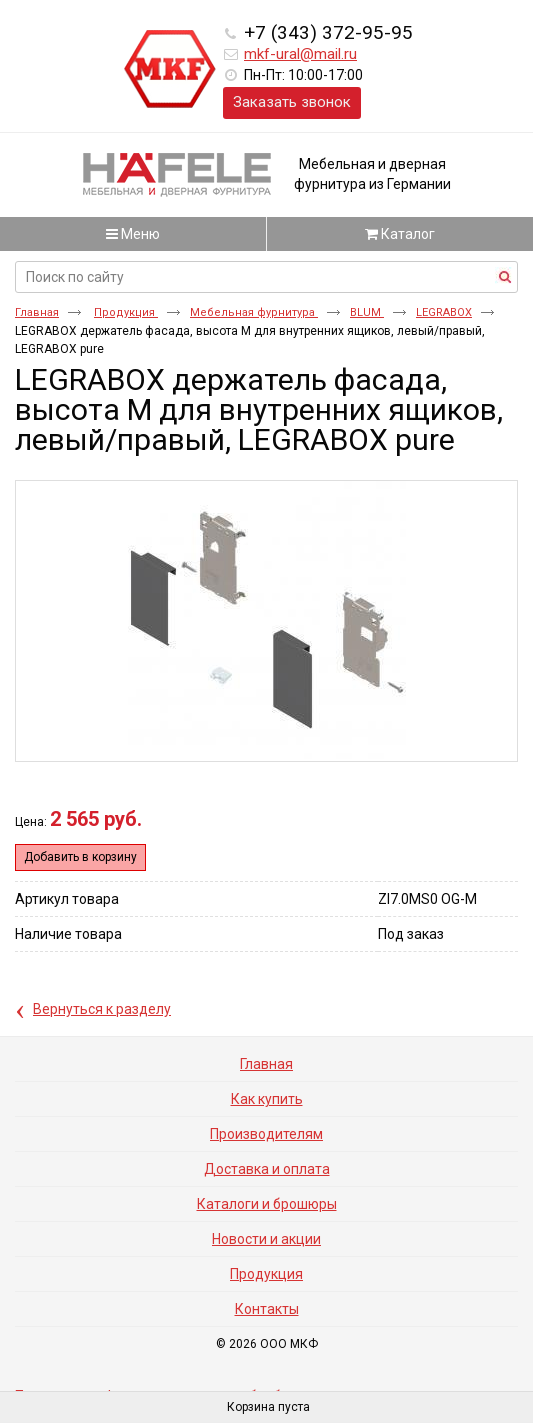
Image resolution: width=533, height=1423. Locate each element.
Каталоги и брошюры (267, 1204)
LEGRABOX (444, 312)
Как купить (267, 1099)
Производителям (266, 1134)
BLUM (367, 312)
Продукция (126, 312)
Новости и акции (266, 1239)
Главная (37, 312)
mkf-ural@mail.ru (300, 54)
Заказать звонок (292, 102)
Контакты (267, 1309)
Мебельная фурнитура (254, 312)
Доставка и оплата (267, 1169)
